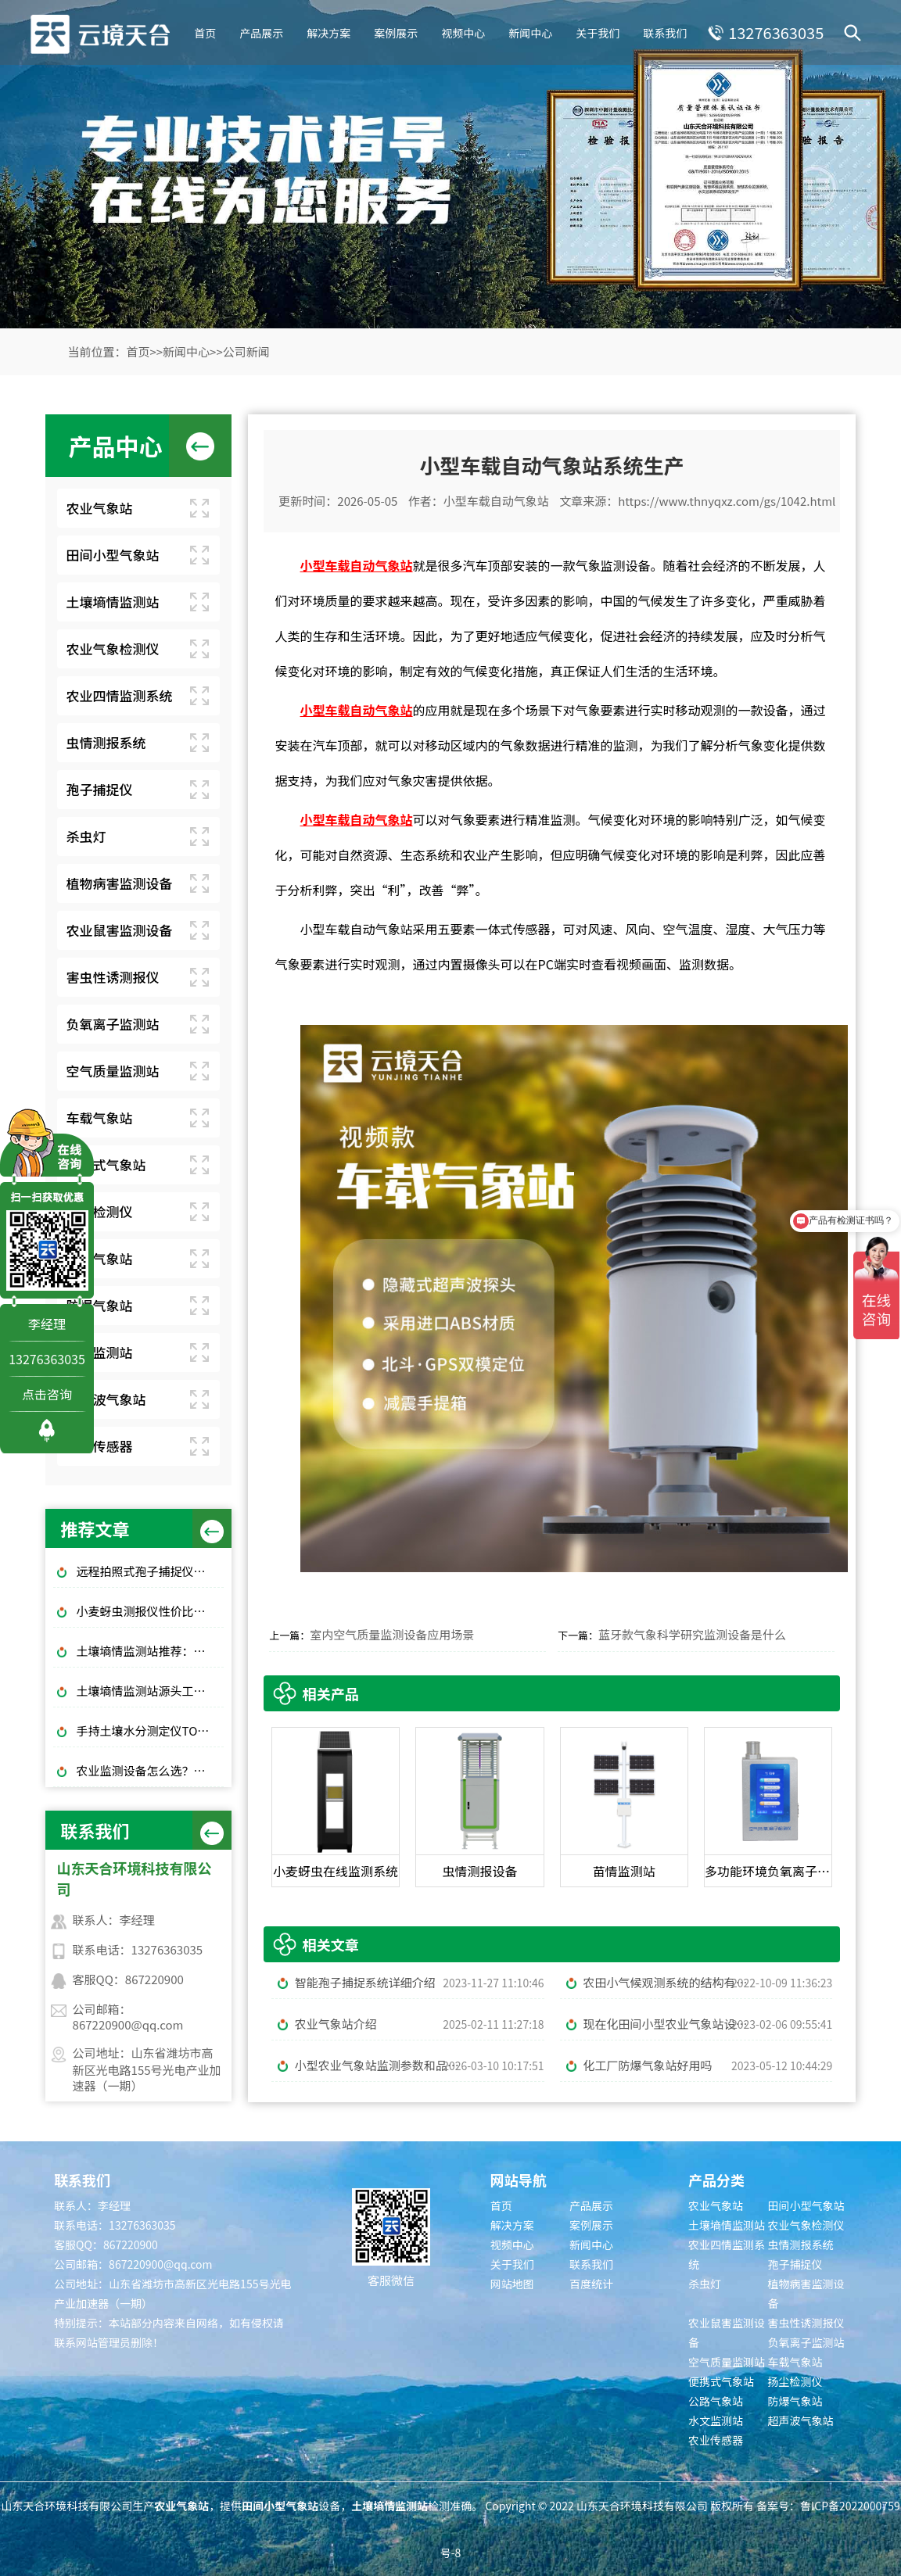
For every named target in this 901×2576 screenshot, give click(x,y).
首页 (203, 31)
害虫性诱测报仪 (113, 977)
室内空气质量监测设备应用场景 (392, 1634)
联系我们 (662, 31)
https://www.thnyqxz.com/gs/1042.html (726, 501)
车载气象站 (99, 1117)
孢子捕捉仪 (99, 789)
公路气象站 (99, 1258)
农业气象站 (99, 508)
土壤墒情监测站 (113, 601)
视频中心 (461, 31)
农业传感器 (99, 1446)
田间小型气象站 (113, 554)
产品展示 (259, 31)
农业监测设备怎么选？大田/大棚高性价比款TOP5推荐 (150, 1770)
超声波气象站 (106, 1399)
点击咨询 (47, 1394)
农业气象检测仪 (113, 648)
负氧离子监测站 (113, 1024)
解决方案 (326, 31)
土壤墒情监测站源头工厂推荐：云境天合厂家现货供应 (150, 1690)
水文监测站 (99, 1352)
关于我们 (595, 31)
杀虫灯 (86, 836)
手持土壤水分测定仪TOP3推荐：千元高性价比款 (150, 1730)
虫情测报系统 (106, 742)
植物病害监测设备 (119, 883)
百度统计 (591, 2283)
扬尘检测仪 (99, 1211)
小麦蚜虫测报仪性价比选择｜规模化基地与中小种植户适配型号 (150, 1611)
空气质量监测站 (113, 1070)
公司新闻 (246, 351)
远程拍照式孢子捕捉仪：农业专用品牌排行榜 (150, 1571)
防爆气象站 (99, 1305)
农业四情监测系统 (119, 695)
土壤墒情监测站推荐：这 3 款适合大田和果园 (150, 1651)
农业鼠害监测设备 (119, 930)
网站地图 (512, 2283)
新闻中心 (528, 31)
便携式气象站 (106, 1164)
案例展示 (393, 31)
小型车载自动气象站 (496, 501)
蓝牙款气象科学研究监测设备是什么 (692, 1634)
